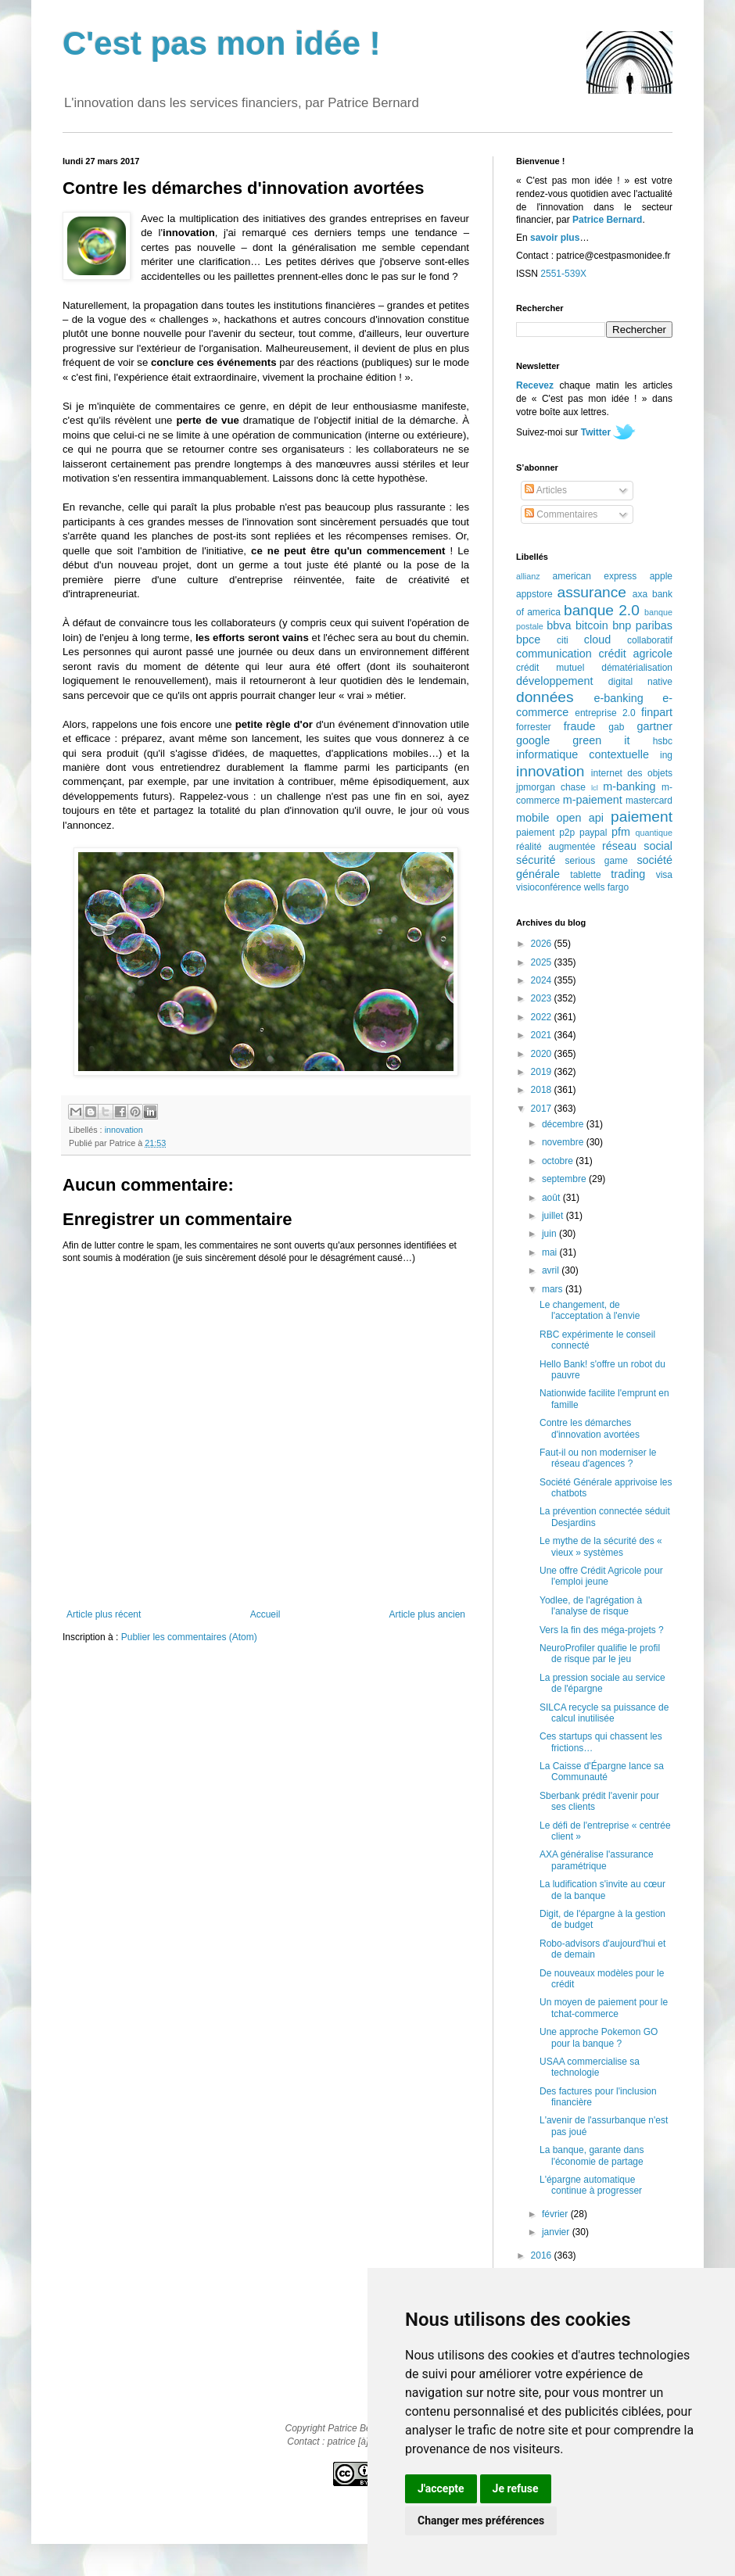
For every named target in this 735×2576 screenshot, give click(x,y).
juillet (554, 1215)
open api (580, 817)
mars (553, 1289)
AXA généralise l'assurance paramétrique (597, 1860)
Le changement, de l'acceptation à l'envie (590, 1310)
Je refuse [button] (516, 2488)
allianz (528, 576)
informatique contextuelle (582, 754)
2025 (542, 962)
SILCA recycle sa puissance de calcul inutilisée (604, 1713)
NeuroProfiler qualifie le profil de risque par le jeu (600, 1653)
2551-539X (563, 273)
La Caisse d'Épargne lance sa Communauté (602, 1771)
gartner (654, 726)
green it (600, 740)
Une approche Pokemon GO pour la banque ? (599, 2037)
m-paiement (592, 800)
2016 (542, 2255)
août (552, 1197)
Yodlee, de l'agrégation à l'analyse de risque (591, 1606)
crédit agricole (635, 653)
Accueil (265, 1614)
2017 (542, 1108)
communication (554, 653)
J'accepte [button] (441, 2488)
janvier (557, 2232)
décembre (564, 1124)
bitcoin (591, 625)
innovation (124, 1129)
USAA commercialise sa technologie (590, 2067)
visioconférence (548, 887)
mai (551, 1252)
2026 (542, 943)
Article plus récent (103, 1614)
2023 (542, 998)
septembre (565, 1178)
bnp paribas (642, 625)
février (556, 2214)
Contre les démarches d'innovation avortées (590, 1428)
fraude (580, 726)
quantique (654, 832)
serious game (596, 860)
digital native (640, 681)
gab (616, 727)
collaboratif (649, 640)
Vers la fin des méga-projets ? (602, 1630)
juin (550, 1233)
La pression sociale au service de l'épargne (602, 1683)
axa (640, 594)
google (533, 740)
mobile (532, 817)
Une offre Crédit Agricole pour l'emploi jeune (601, 1576)
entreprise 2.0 (605, 713)
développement (554, 681)
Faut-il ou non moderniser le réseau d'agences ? (598, 1458)
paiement (641, 816)
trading (628, 874)
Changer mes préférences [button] (481, 2520)
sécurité (535, 860)
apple (661, 576)
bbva (559, 625)
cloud (597, 639)
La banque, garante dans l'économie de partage (592, 2155)
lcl (594, 787)
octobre (558, 1160)
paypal (593, 832)
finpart (656, 712)
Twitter (596, 432)
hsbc (662, 741)
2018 (542, 1089)
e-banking (618, 698)
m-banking (629, 786)
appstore (534, 594)
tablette (585, 874)
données (545, 697)
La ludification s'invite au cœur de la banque (602, 1890)
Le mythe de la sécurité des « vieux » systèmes (601, 1546)
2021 (542, 1035)
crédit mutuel (550, 667)
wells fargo (606, 887)
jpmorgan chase (551, 787)
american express (595, 576)
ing (666, 755)
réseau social (637, 846)
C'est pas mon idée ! (222, 43)
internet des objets (631, 773)
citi (562, 640)
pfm (620, 832)
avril (551, 1270)
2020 (542, 1053)
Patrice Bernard (607, 219)
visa (664, 874)
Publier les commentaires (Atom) (189, 1637)
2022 (542, 1017)
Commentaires (561, 514)
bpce (528, 639)
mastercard (649, 800)
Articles (546, 490)
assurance (592, 592)
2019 (542, 1071)
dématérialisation (636, 667)
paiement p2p (545, 832)
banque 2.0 (602, 610)
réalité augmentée (555, 846)
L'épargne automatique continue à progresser (591, 2185)
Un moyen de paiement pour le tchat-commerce (604, 2008)
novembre (564, 1142)
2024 (542, 980)
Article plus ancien (427, 1614)
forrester (533, 727)
